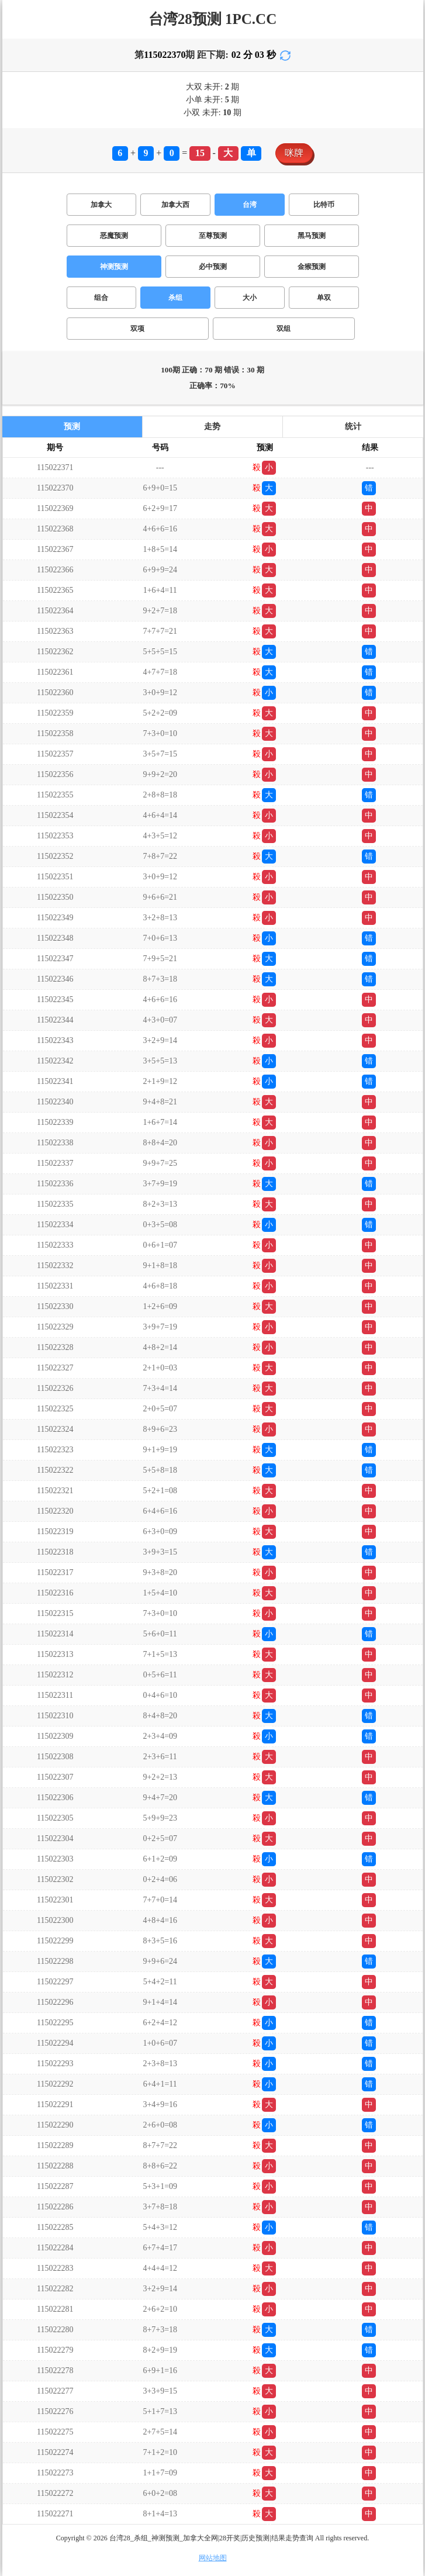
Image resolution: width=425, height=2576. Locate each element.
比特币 (323, 205)
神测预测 (114, 267)
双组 (284, 328)
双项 (137, 328)
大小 (250, 297)
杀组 (175, 297)
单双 (324, 297)
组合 (101, 297)
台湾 (250, 205)
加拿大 (101, 205)
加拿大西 (175, 205)
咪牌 (294, 153)
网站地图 (213, 2558)
